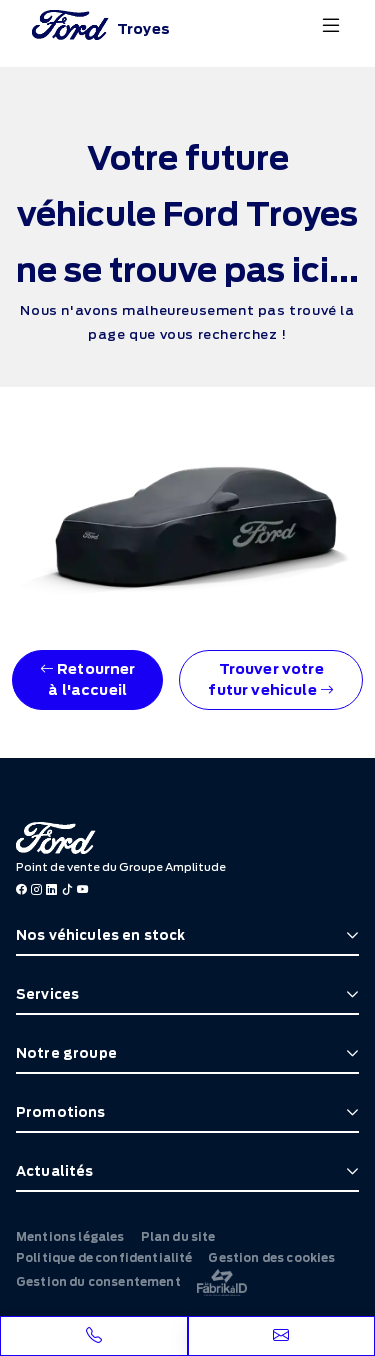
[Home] (101, 25)
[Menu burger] (331, 25)
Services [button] (47, 994)
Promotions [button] (61, 1112)
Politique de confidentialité (104, 1258)
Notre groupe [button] (66, 1053)
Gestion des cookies (271, 1258)
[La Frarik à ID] (222, 1282)
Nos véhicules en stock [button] (101, 935)
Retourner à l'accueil (88, 679)
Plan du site (178, 1237)
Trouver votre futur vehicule (271, 679)
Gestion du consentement (98, 1282)
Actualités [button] (55, 1171)
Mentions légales (70, 1237)
